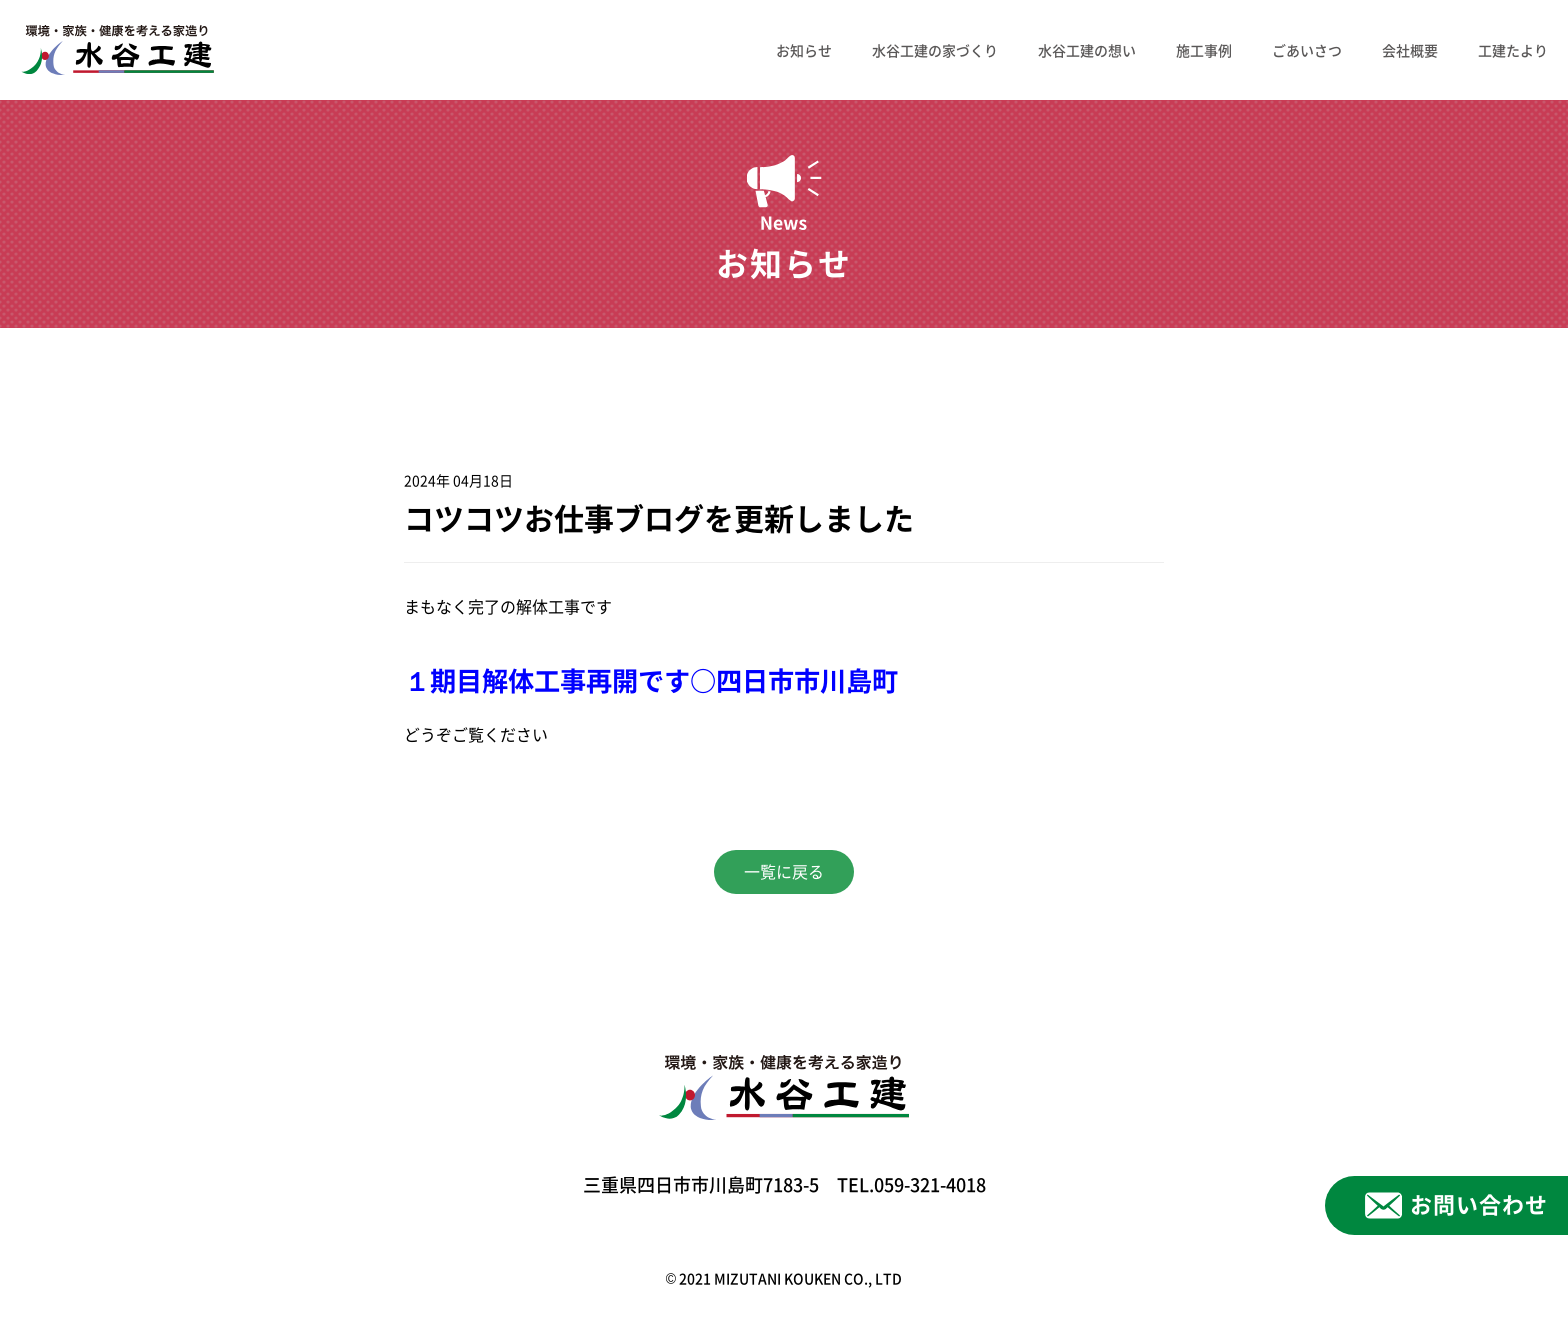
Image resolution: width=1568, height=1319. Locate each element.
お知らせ (804, 50)
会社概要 (1410, 50)
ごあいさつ (1307, 50)
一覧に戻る (784, 872)
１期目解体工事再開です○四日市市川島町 (651, 681)
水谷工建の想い (1087, 50)
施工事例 (1204, 50)
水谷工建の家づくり (935, 50)
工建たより (1513, 50)
